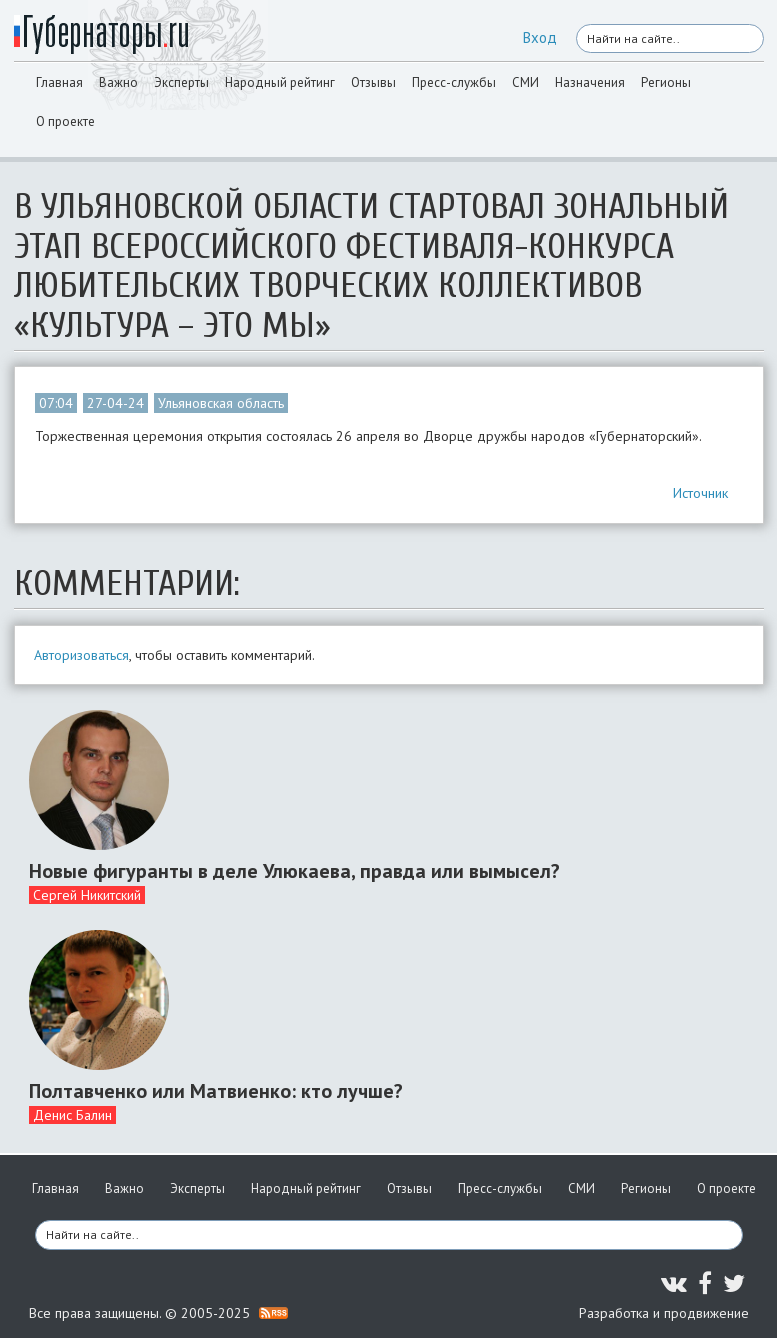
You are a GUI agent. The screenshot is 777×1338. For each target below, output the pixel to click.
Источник (700, 493)
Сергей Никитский (87, 895)
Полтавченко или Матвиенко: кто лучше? (216, 1091)
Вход (540, 37)
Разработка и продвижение (664, 1313)
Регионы (666, 82)
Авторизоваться (81, 655)
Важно (118, 82)
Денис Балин (72, 1115)
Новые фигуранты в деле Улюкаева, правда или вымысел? (294, 871)
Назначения (590, 82)
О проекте (65, 121)
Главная (59, 82)
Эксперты (181, 82)
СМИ (525, 82)
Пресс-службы (454, 82)
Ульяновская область (221, 403)
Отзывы (373, 82)
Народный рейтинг (280, 82)
